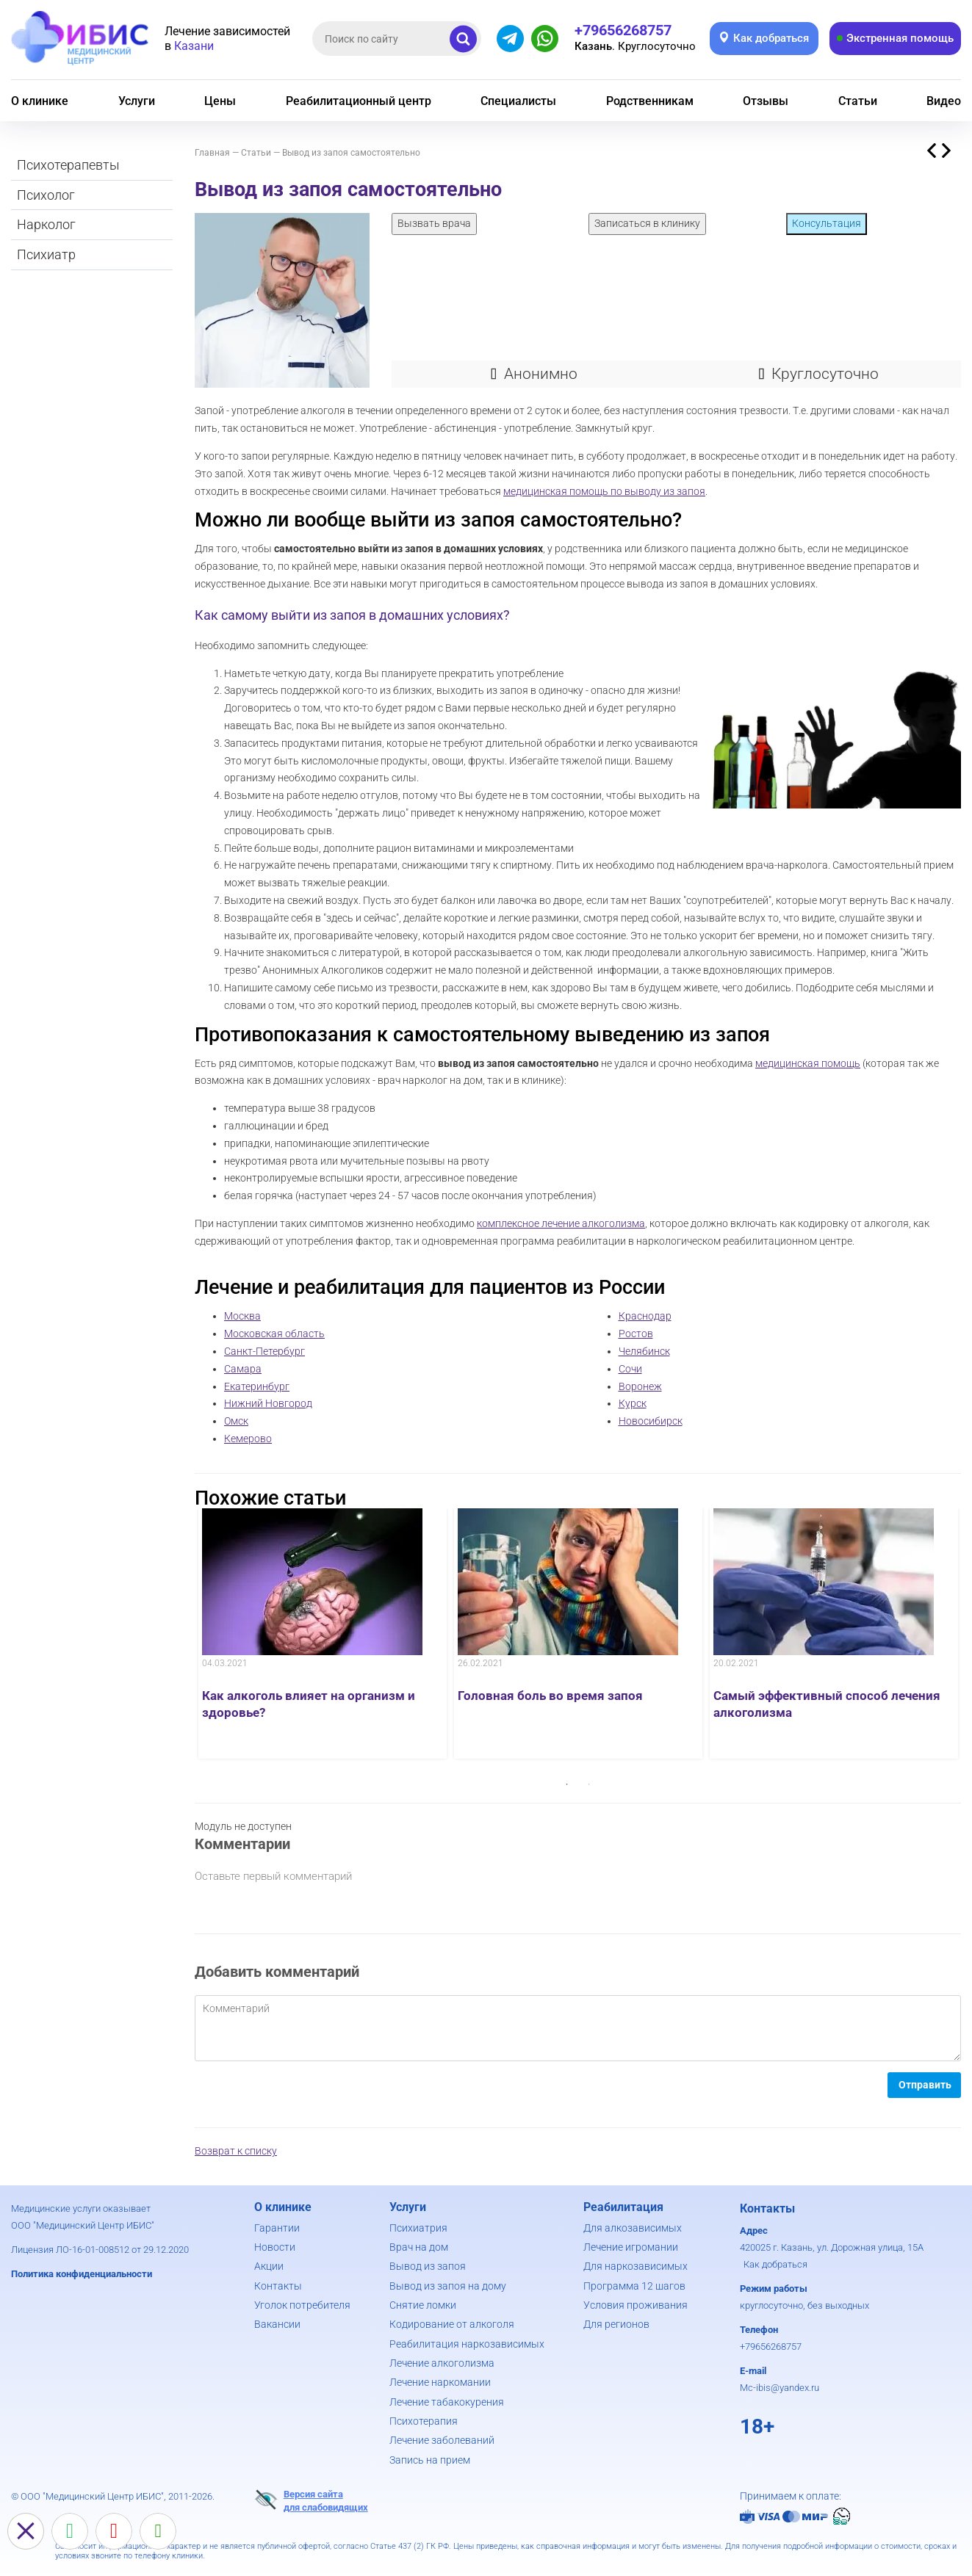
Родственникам (650, 101)
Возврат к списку (236, 2151)
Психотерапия (423, 2421)
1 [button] (567, 1784)
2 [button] (589, 1784)
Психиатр (46, 254)
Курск (633, 1403)
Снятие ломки (422, 2305)
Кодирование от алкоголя (451, 2324)
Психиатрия (418, 2228)
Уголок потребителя (302, 2305)
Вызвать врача (434, 223)
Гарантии (277, 2228)
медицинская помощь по (563, 491)
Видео (943, 101)
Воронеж (640, 1386)
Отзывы (765, 101)
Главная (212, 153)
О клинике (39, 101)
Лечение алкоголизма (441, 2363)
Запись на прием (429, 2460)
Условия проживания (635, 2305)
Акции (269, 2266)
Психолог (46, 195)
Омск (236, 1421)
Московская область (274, 1333)
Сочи (630, 1369)
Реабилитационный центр (358, 101)
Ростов (636, 1333)
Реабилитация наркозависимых (466, 2344)
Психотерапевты (68, 165)
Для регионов (616, 2324)
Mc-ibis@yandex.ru (779, 2387)
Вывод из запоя (427, 2266)
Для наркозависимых (635, 2266)
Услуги (136, 101)
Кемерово (248, 1438)
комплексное (509, 1223)
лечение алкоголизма (593, 1223)
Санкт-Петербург (264, 1351)
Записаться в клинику (647, 223)
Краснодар (645, 1316)
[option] (322, 1633)
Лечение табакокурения (446, 2402)
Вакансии (277, 2324)
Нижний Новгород (268, 1403)
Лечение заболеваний (441, 2440)
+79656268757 (771, 2346)
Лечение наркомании (440, 2382)
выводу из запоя (664, 491)
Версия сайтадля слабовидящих (311, 2500)
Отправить (925, 2085)
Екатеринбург (256, 1386)
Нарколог (46, 224)
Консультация (826, 223)
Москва (242, 1316)
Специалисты (518, 101)
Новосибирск (651, 1421)
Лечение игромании (630, 2247)
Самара (243, 1369)
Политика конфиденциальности (81, 2273)
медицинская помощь (807, 1063)
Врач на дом (418, 2247)
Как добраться (775, 2264)
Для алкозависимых (632, 2228)
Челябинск (644, 1351)
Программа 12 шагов (634, 2286)
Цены (220, 101)
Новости (274, 2247)
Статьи (857, 101)
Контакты (278, 2286)
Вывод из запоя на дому (447, 2286)
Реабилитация (623, 2207)
